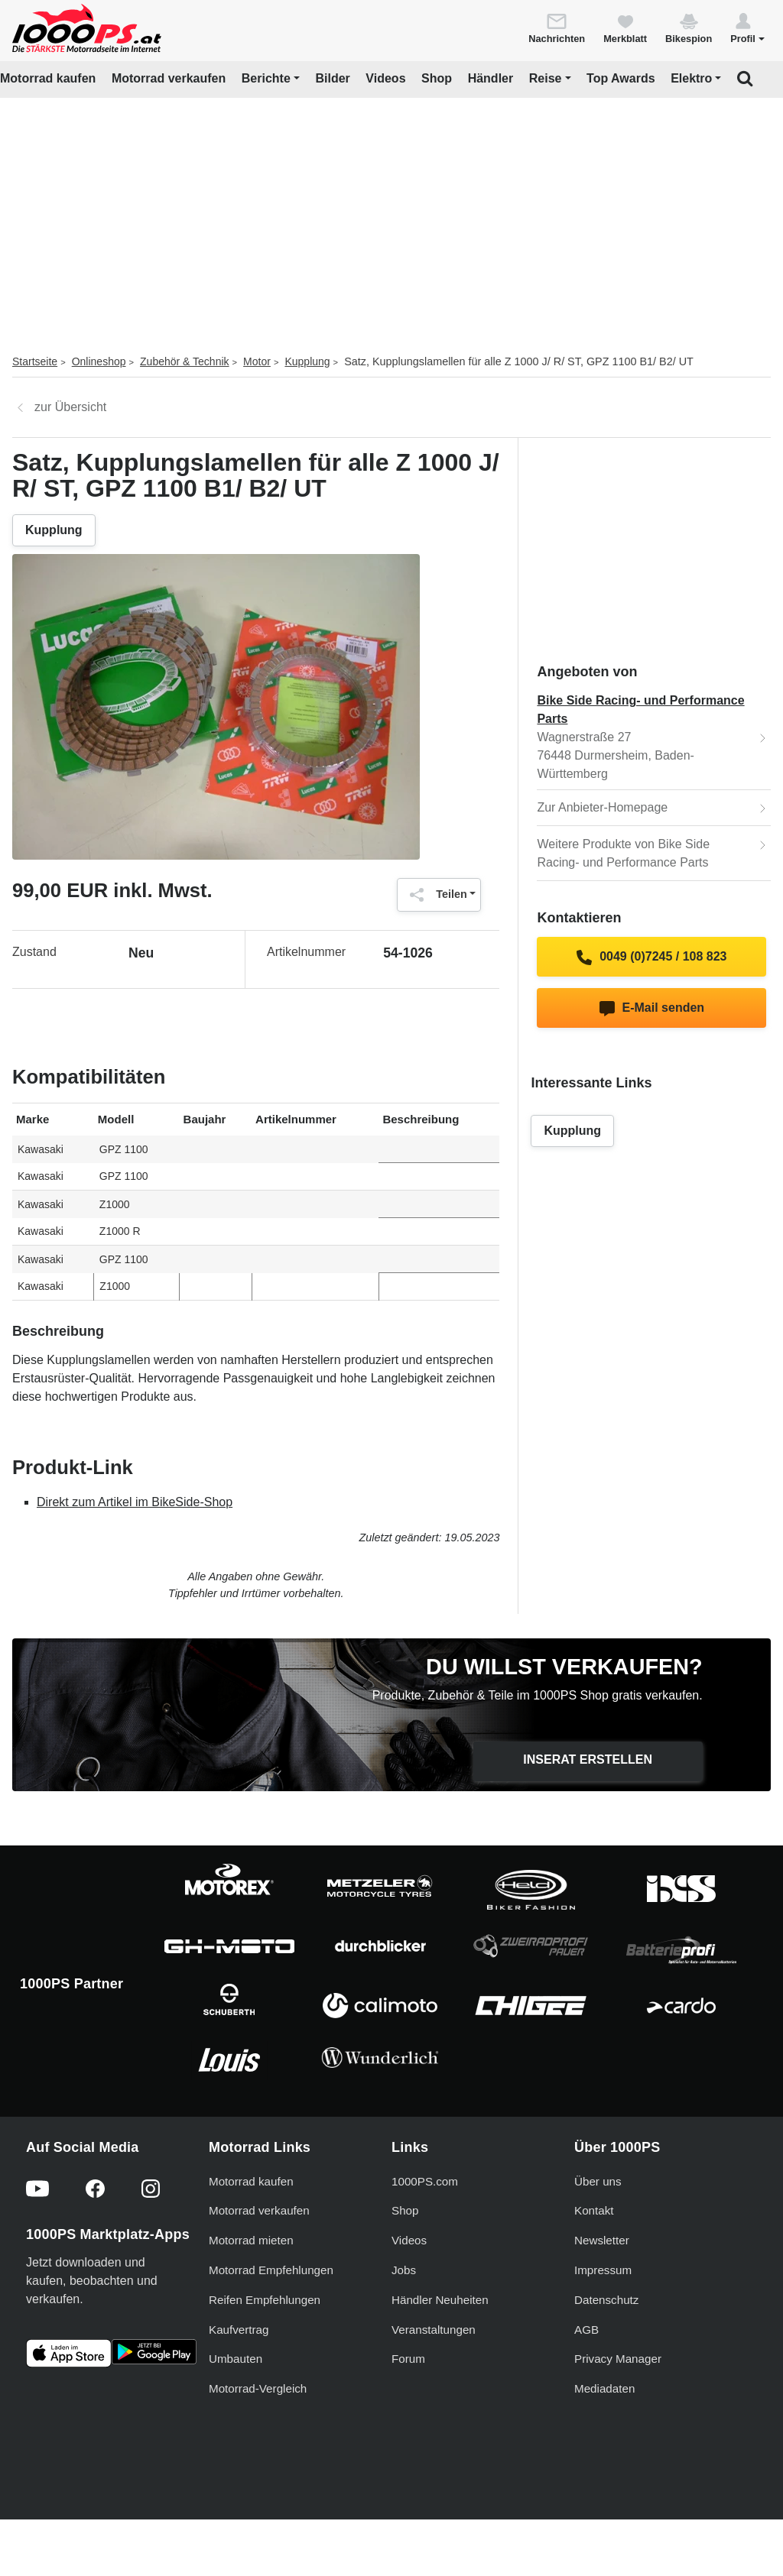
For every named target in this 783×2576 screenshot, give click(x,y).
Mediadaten (604, 2388)
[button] (747, 27)
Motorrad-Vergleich (258, 2388)
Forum (408, 2358)
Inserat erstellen (587, 1759)
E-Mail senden (651, 1008)
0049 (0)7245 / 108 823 (651, 957)
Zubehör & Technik (184, 361)
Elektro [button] (691, 78)
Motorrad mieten (251, 2240)
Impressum (603, 2269)
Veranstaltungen (434, 2329)
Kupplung (307, 361)
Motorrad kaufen (48, 78)
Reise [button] (545, 78)
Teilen (434, 895)
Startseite (34, 361)
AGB (586, 2329)
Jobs (404, 2269)
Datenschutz (606, 2299)
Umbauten (235, 2358)
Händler (491, 78)
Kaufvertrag (239, 2329)
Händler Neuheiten (440, 2299)
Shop (436, 78)
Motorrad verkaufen (169, 78)
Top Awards (620, 78)
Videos (385, 78)
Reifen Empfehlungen (264, 2299)
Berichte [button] (266, 78)
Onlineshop (99, 361)
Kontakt (594, 2210)
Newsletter (601, 2240)
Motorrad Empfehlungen (271, 2269)
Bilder (332, 78)
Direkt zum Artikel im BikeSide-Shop (134, 1501)
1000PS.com (425, 2181)
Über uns (598, 2181)
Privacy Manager (617, 2358)
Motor (257, 361)
